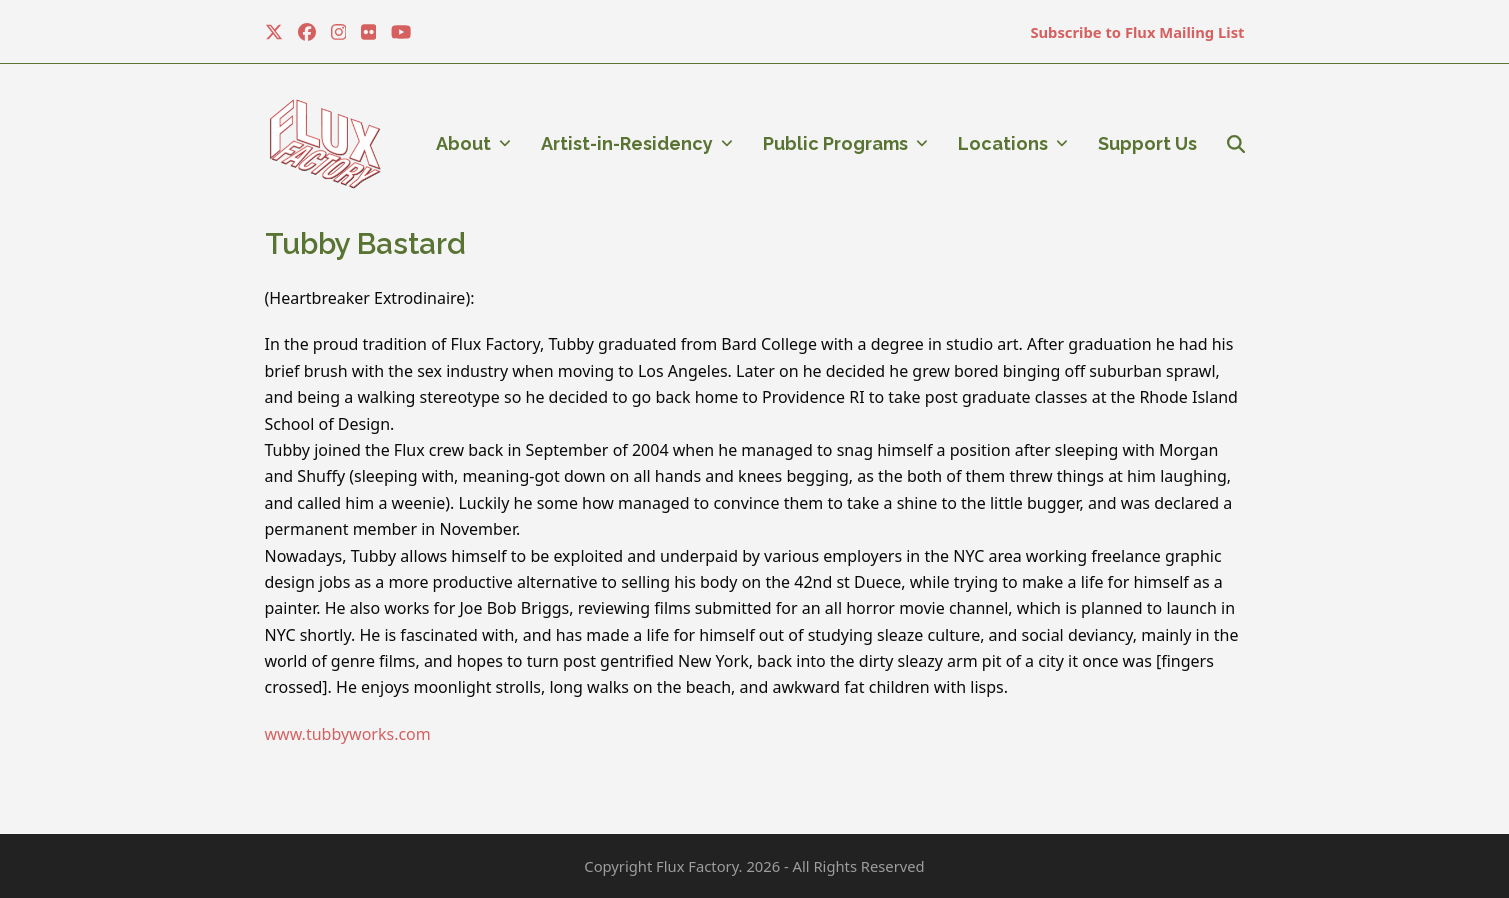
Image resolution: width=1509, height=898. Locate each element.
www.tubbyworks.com (348, 734)
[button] (1236, 144)
